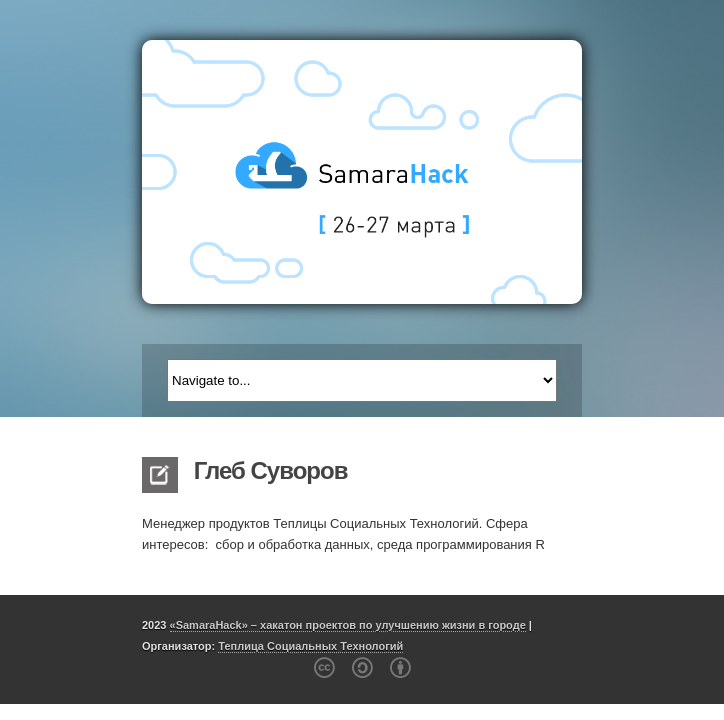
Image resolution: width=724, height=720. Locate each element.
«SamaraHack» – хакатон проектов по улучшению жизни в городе (348, 625)
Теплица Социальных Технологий (310, 646)
